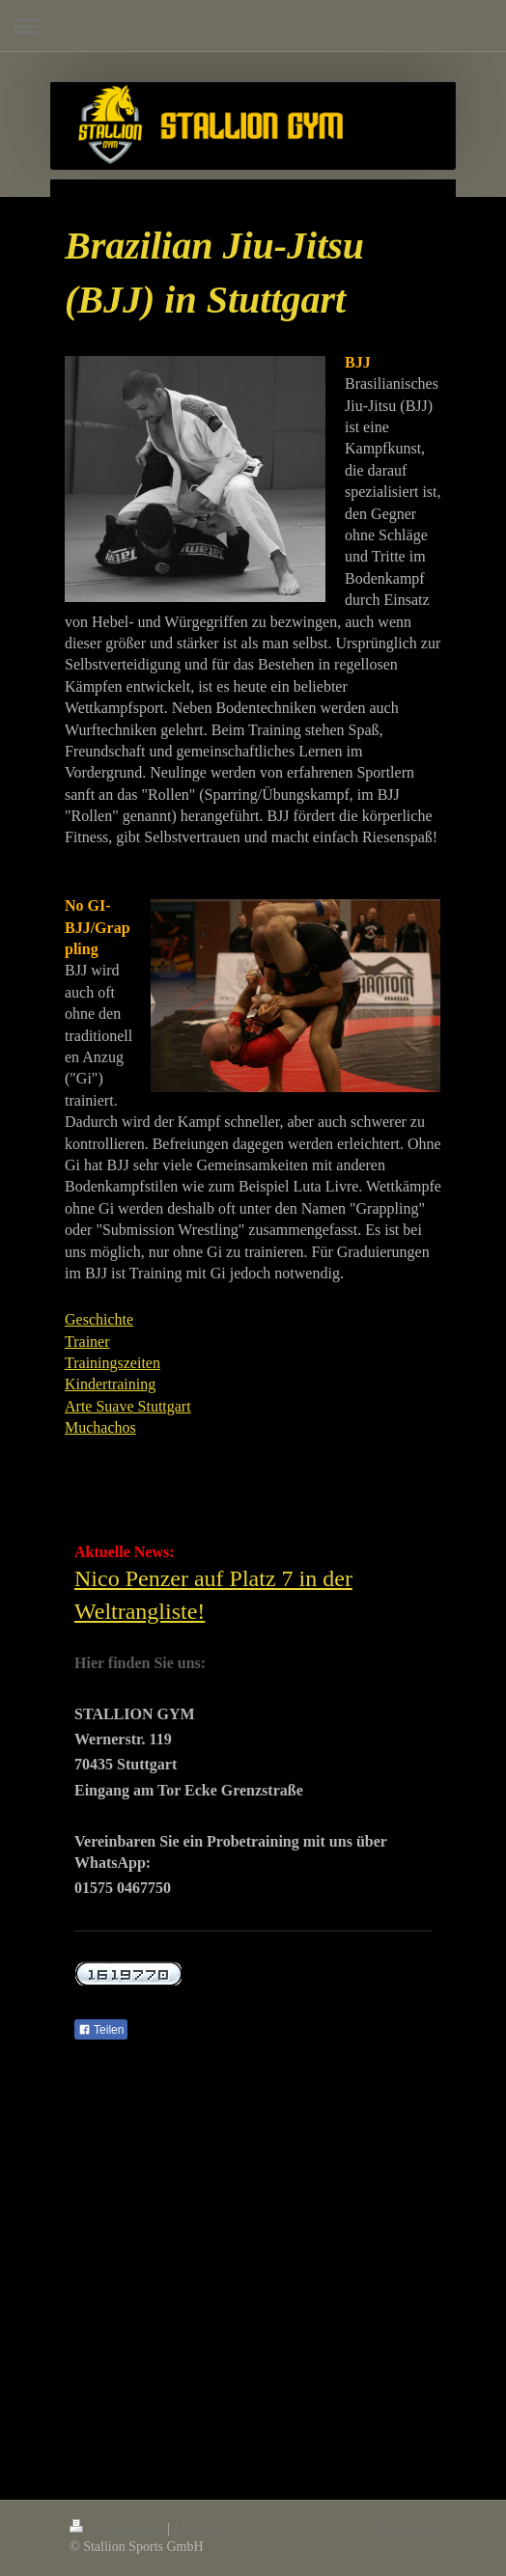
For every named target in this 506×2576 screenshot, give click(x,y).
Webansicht (405, 2528)
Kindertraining (110, 1384)
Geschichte (99, 1319)
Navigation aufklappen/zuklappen (253, 25)
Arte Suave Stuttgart (128, 1406)
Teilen (101, 2030)
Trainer (87, 1341)
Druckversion (118, 2528)
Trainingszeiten (112, 1363)
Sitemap (196, 2528)
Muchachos (100, 1427)
